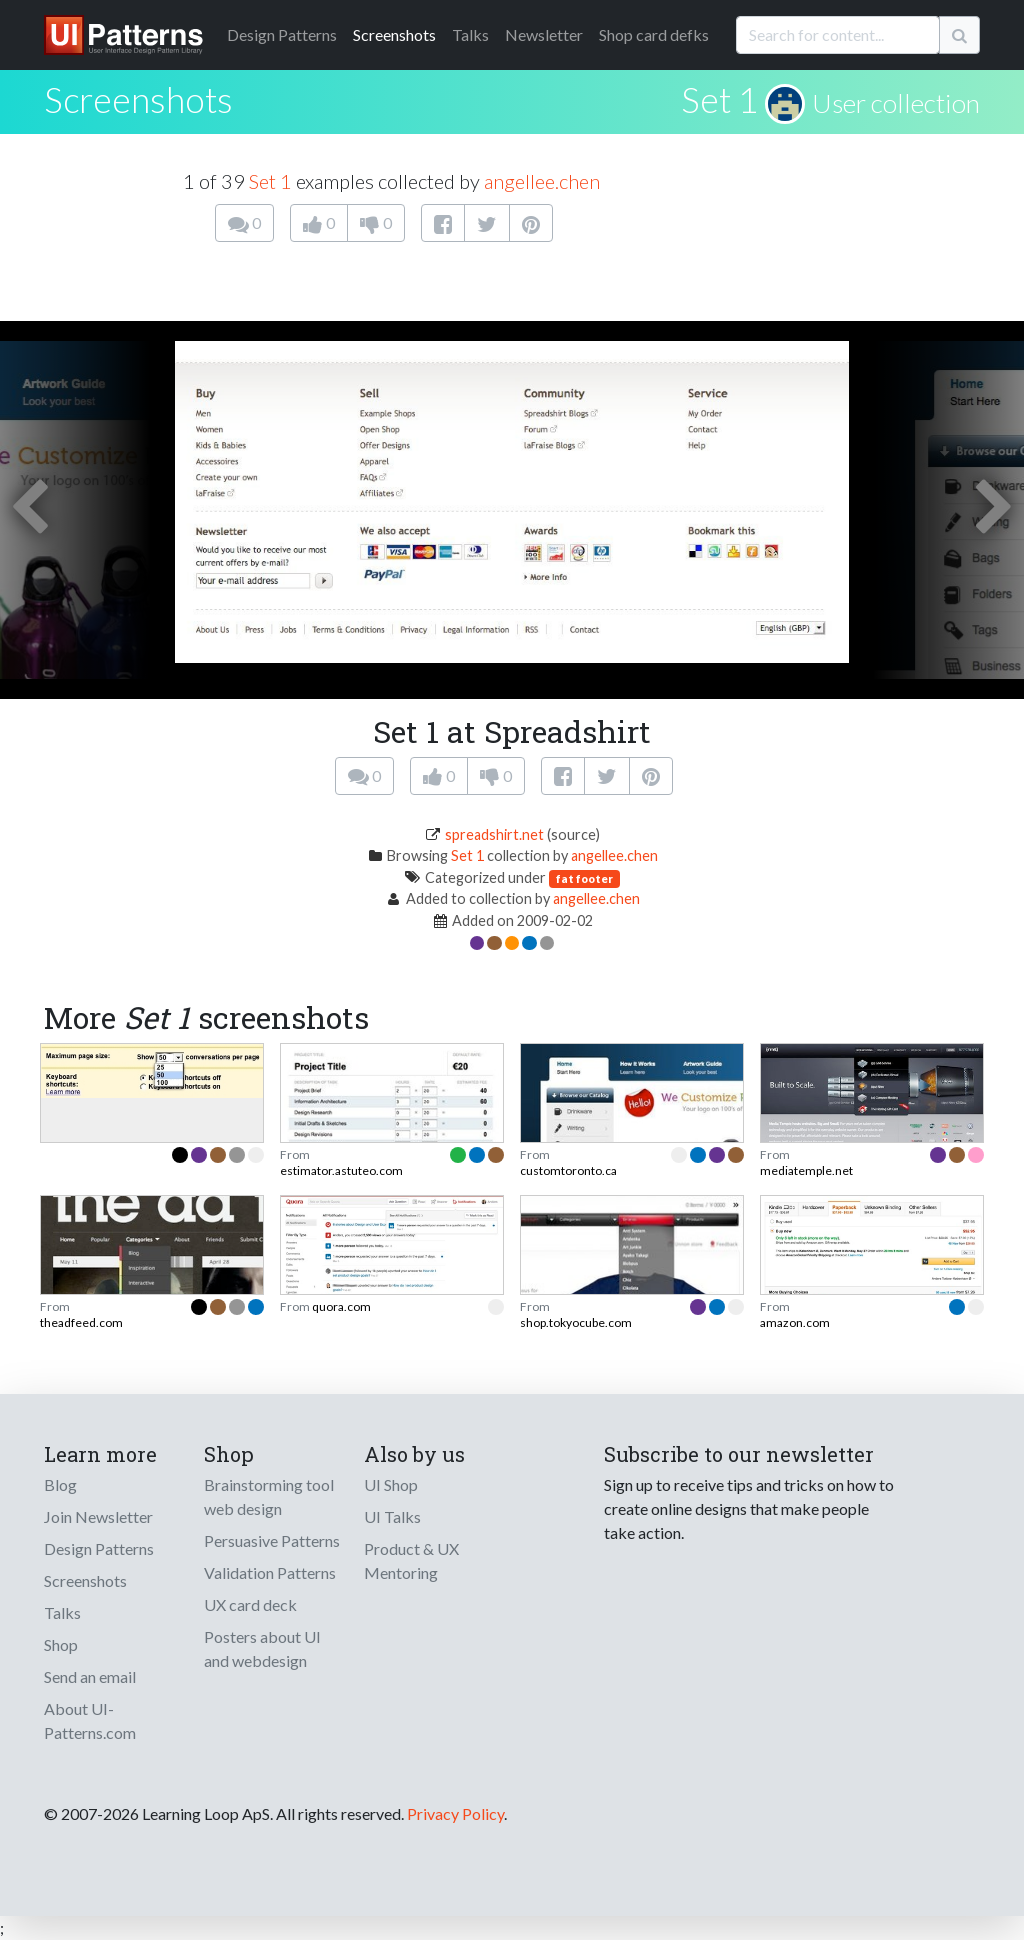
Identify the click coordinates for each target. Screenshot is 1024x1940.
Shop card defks (654, 34)
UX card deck (250, 1604)
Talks (470, 34)
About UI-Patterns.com (90, 1720)
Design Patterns (99, 1548)
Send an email (90, 1676)
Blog (60, 1484)
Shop (61, 1644)
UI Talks (392, 1516)
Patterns (282, 34)
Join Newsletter (98, 1516)
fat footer (584, 878)
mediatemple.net (806, 1170)
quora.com (341, 1306)
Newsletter (544, 34)
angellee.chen (542, 181)
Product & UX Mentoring (411, 1560)
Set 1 (719, 99)
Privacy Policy (455, 1813)
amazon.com (795, 1322)
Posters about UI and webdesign (262, 1648)
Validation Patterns (270, 1572)
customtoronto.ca (568, 1170)
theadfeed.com (81, 1322)
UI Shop (391, 1484)
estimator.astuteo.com (341, 1170)
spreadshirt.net (494, 834)
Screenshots (394, 34)
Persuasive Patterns (272, 1540)
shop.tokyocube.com (576, 1322)
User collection (896, 103)
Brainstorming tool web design (269, 1496)
